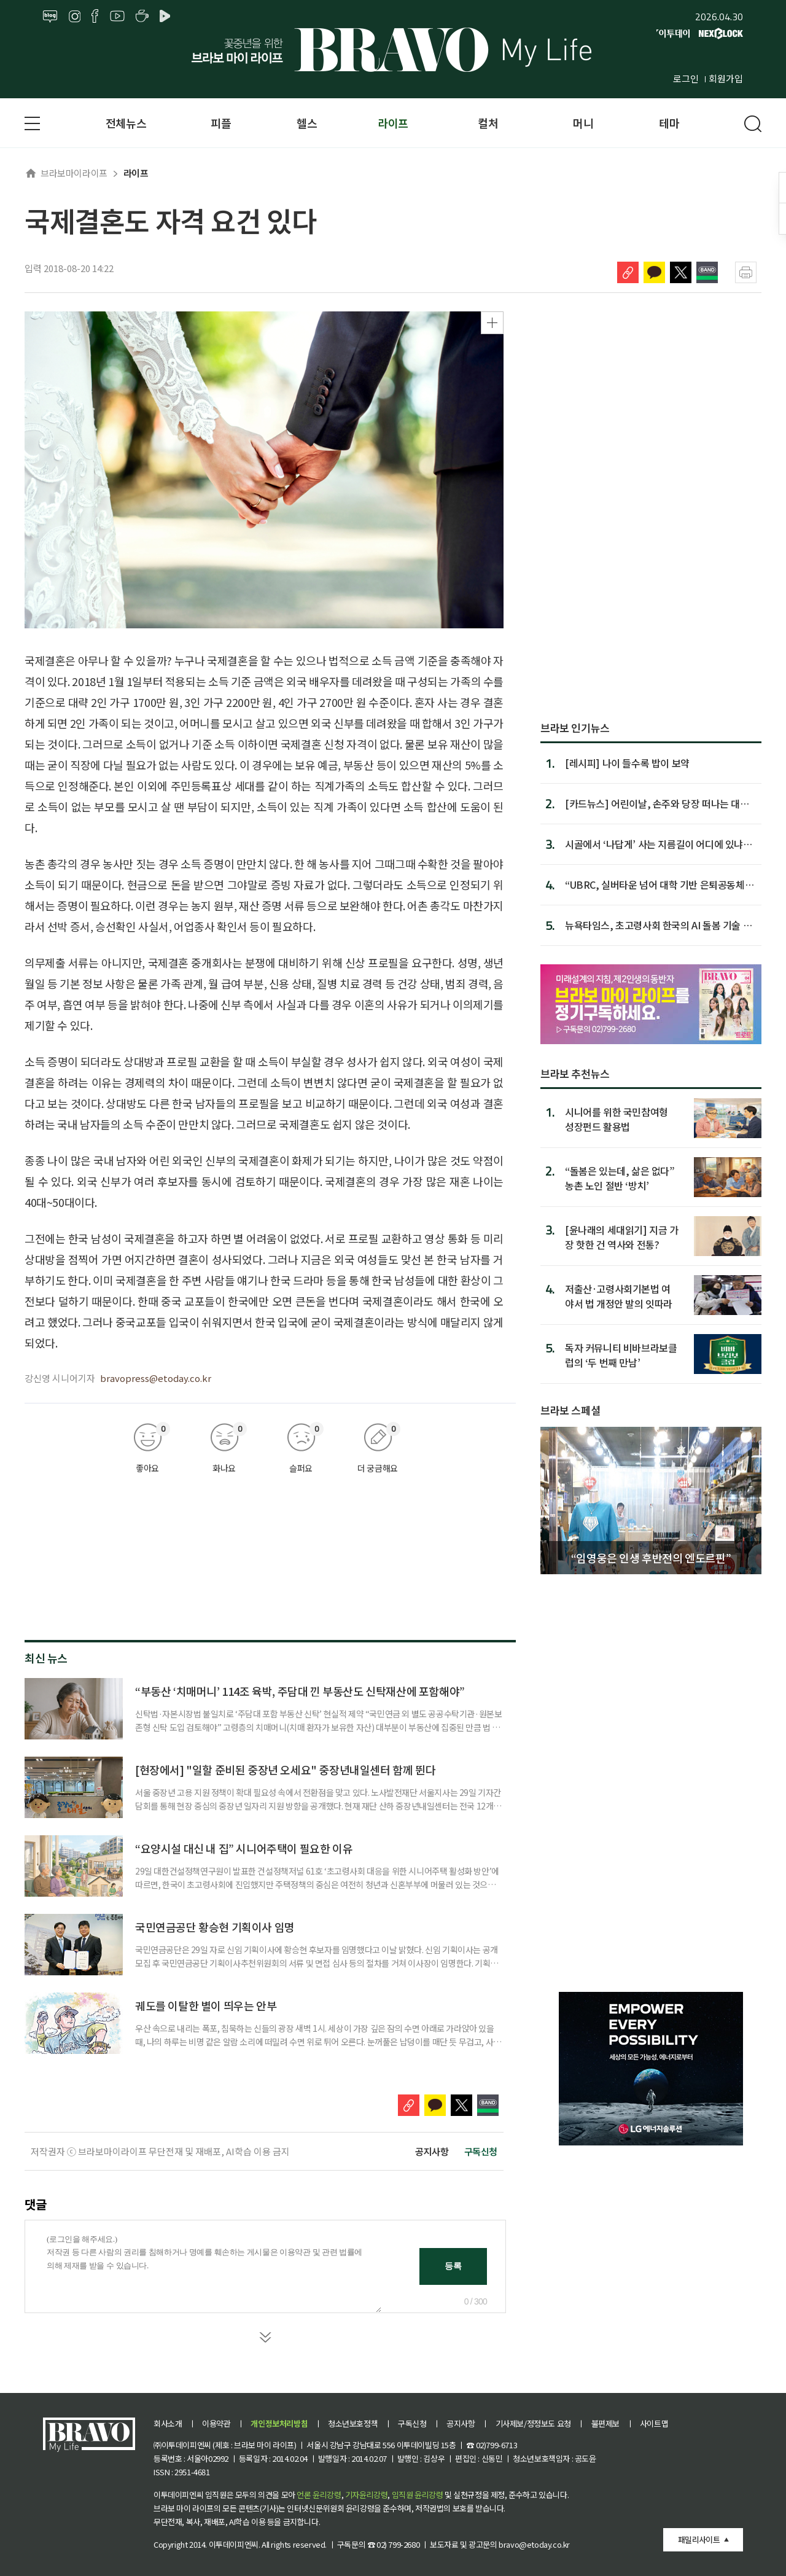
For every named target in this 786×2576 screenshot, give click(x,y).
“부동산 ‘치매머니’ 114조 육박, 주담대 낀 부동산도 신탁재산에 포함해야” (300, 1691)
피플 (221, 123)
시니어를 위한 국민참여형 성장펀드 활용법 (616, 1118)
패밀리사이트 (699, 2539)
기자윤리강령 (366, 2494)
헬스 (307, 123)
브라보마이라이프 (66, 172)
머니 (583, 123)
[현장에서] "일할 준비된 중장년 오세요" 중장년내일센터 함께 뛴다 (285, 1770)
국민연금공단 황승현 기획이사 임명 (215, 1927)
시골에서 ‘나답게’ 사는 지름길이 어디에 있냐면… (654, 844)
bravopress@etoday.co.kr (155, 1378)
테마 (669, 123)
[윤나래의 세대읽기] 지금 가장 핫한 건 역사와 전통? (622, 1236)
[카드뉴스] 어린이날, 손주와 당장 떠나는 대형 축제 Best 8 (657, 803)
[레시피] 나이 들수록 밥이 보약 (627, 762)
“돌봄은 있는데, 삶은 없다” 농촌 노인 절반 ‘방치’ (620, 1177)
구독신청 (480, 2151)
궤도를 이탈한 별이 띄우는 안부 (205, 2005)
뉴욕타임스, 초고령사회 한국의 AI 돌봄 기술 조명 (658, 925)
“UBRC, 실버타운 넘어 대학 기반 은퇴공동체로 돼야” (659, 884)
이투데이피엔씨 (234, 2544)
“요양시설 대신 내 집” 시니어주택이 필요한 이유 (243, 1848)
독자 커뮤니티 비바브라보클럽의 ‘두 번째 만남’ (621, 1354)
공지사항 (431, 2151)
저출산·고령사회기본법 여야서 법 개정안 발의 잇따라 (618, 1295)
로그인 (686, 78)
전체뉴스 (126, 123)
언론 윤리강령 (319, 2494)
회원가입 (726, 78)
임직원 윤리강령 (417, 2494)
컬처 (488, 123)
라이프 (393, 123)
